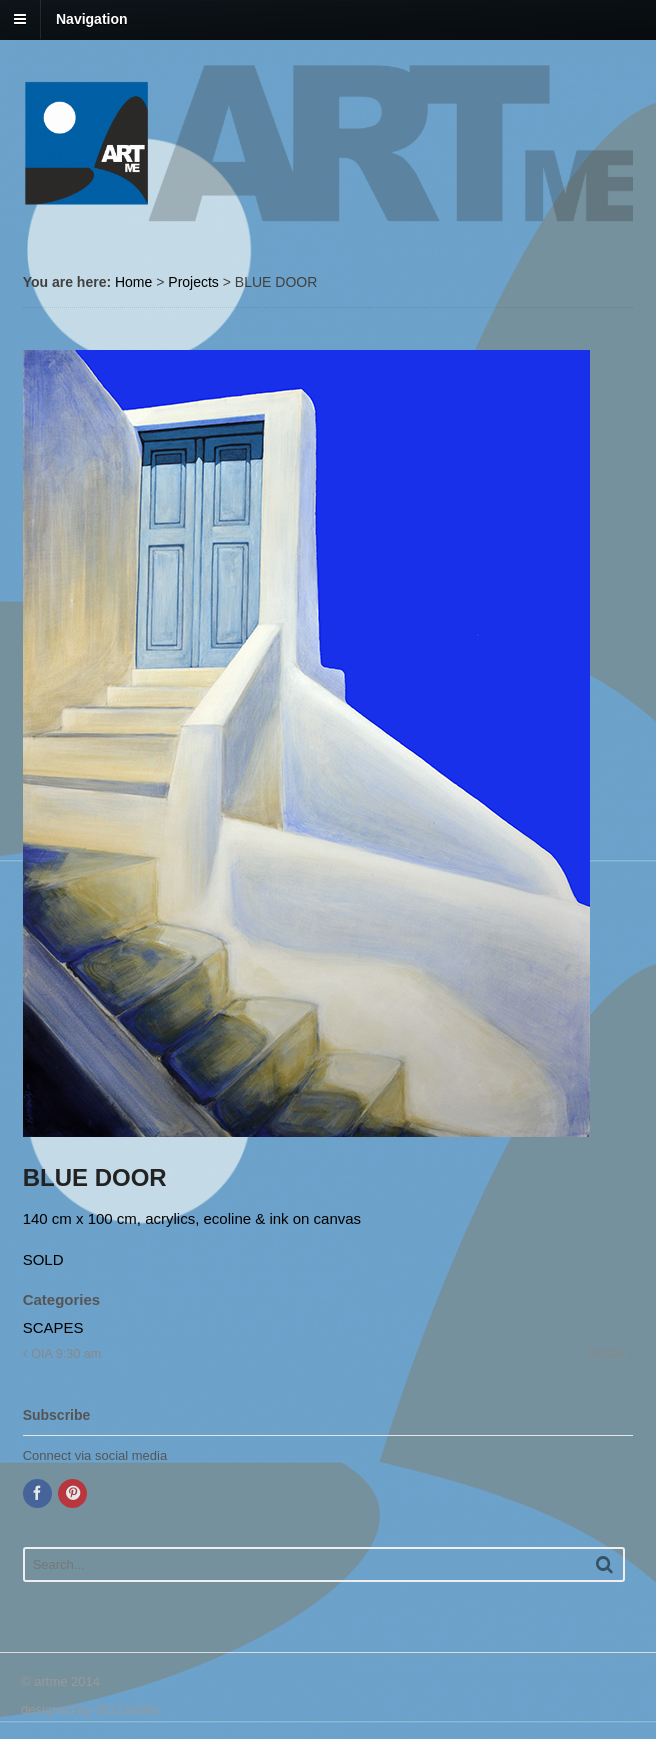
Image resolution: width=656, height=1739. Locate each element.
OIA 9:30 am (62, 1354)
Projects (193, 282)
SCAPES (53, 1327)
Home (133, 282)
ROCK (610, 1354)
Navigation (92, 19)
